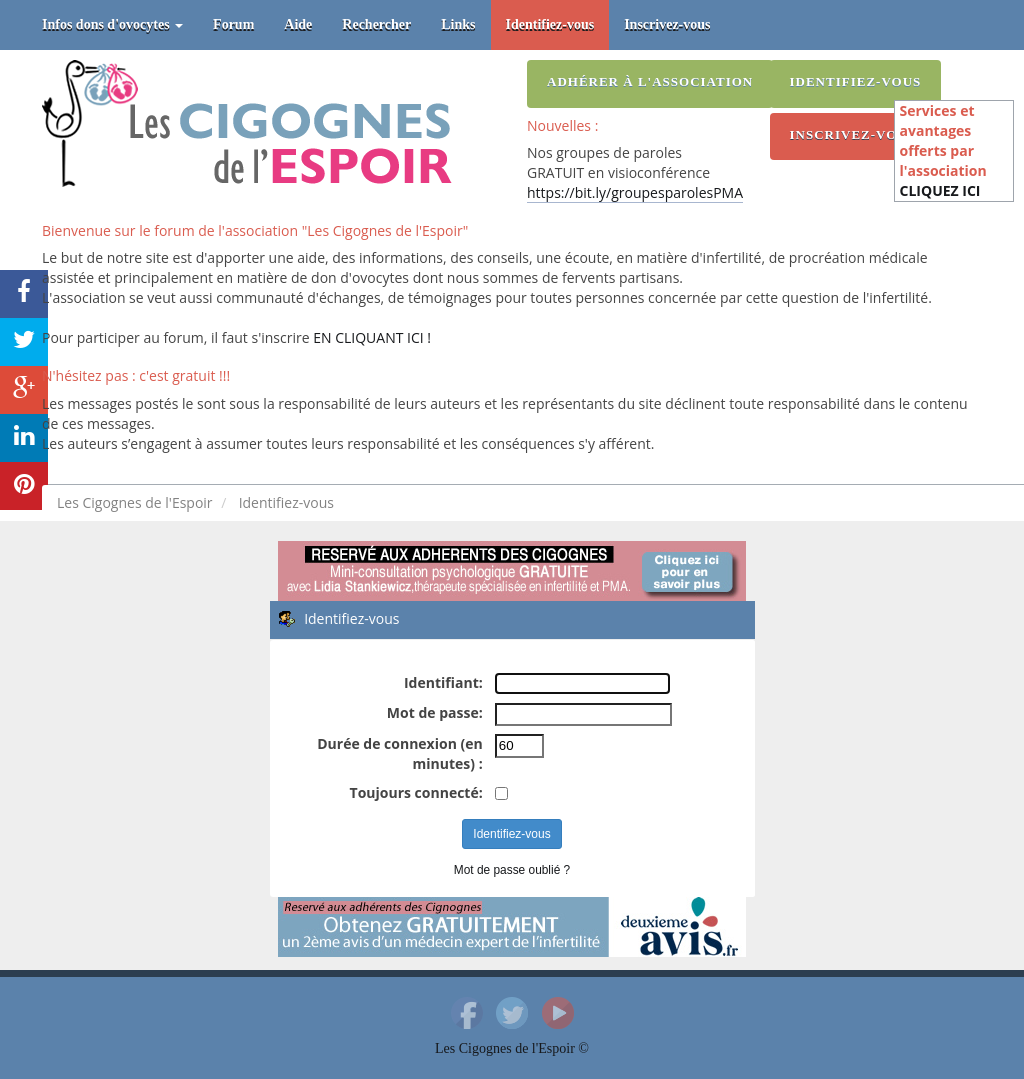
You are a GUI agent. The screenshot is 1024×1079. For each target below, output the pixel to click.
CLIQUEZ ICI (940, 190)
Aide (298, 24)
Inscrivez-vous (667, 24)
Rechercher (376, 24)
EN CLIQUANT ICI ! (372, 337)
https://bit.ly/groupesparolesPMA (635, 192)
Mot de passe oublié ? (512, 870)
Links (458, 24)
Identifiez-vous (550, 24)
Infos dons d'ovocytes (112, 24)
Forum (233, 24)
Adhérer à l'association (650, 81)
